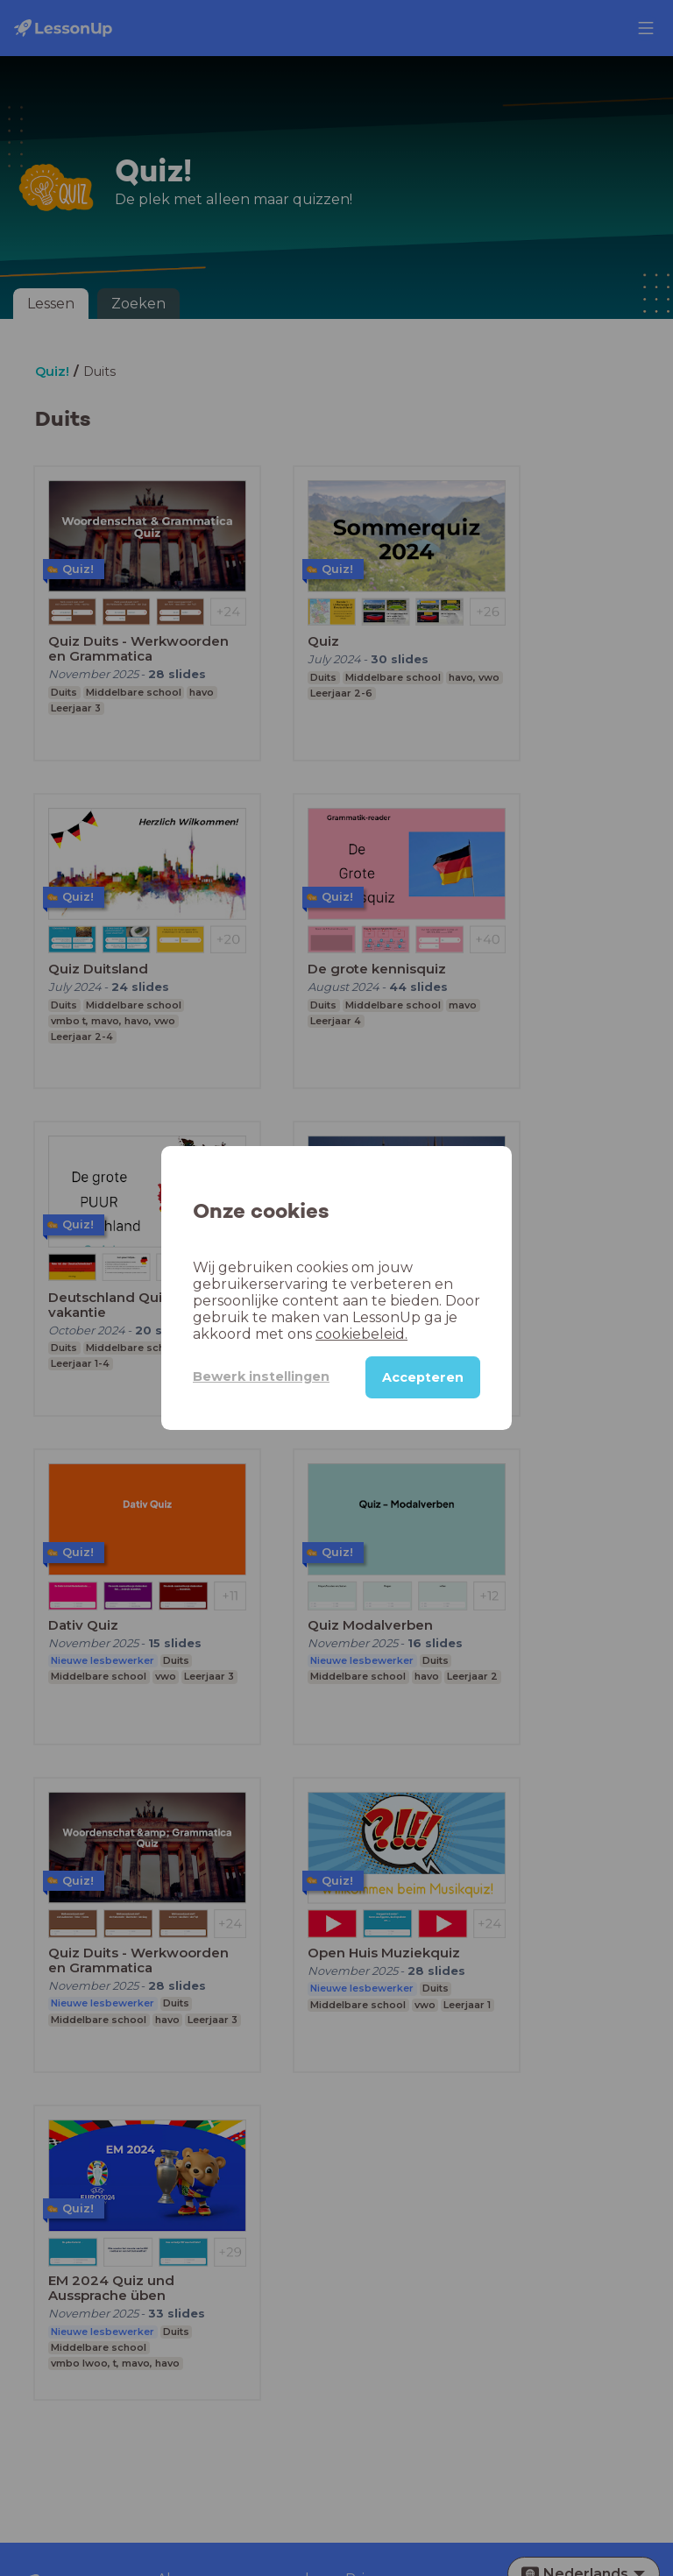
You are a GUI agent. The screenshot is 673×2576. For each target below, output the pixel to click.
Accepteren (423, 1377)
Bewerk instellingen (261, 1376)
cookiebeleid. (361, 1334)
